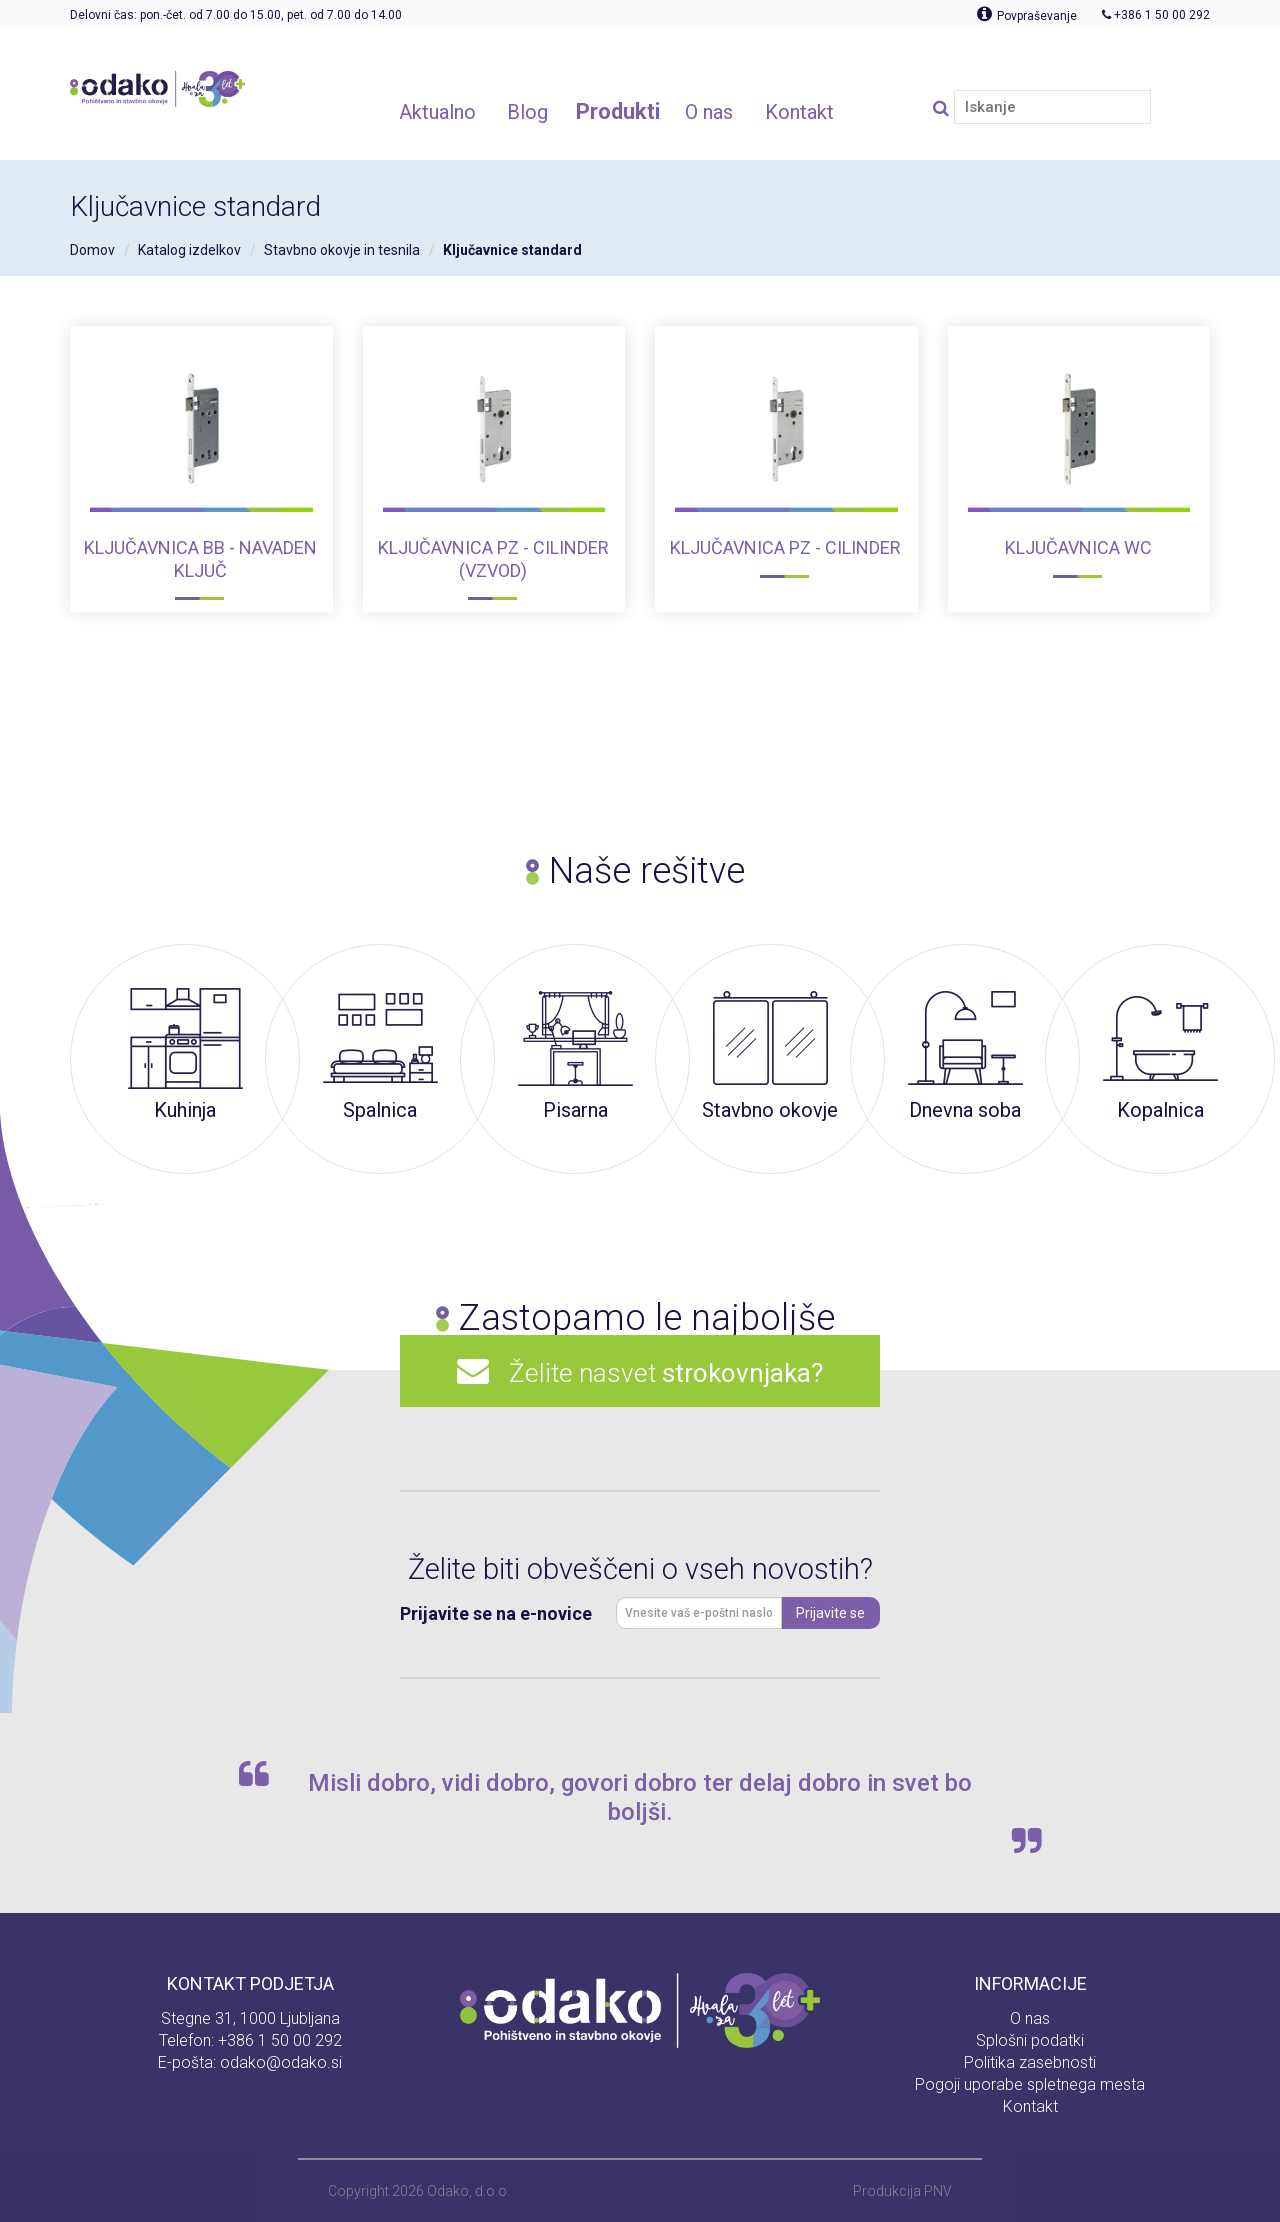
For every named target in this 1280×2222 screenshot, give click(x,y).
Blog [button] (527, 112)
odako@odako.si (281, 2062)
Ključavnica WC (1078, 547)
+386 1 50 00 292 (280, 2040)
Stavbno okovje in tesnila (342, 250)
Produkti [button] (618, 111)
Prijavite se (830, 1613)
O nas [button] (709, 112)
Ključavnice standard (512, 250)
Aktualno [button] (437, 112)
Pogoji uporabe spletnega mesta (1030, 2084)
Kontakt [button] (799, 112)
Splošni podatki (1030, 2040)
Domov (92, 250)
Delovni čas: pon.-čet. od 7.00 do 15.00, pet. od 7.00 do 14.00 (236, 15)
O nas (1030, 2018)
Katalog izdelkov (189, 250)
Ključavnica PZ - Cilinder (785, 547)
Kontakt (1030, 2106)
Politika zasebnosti (1030, 2062)
